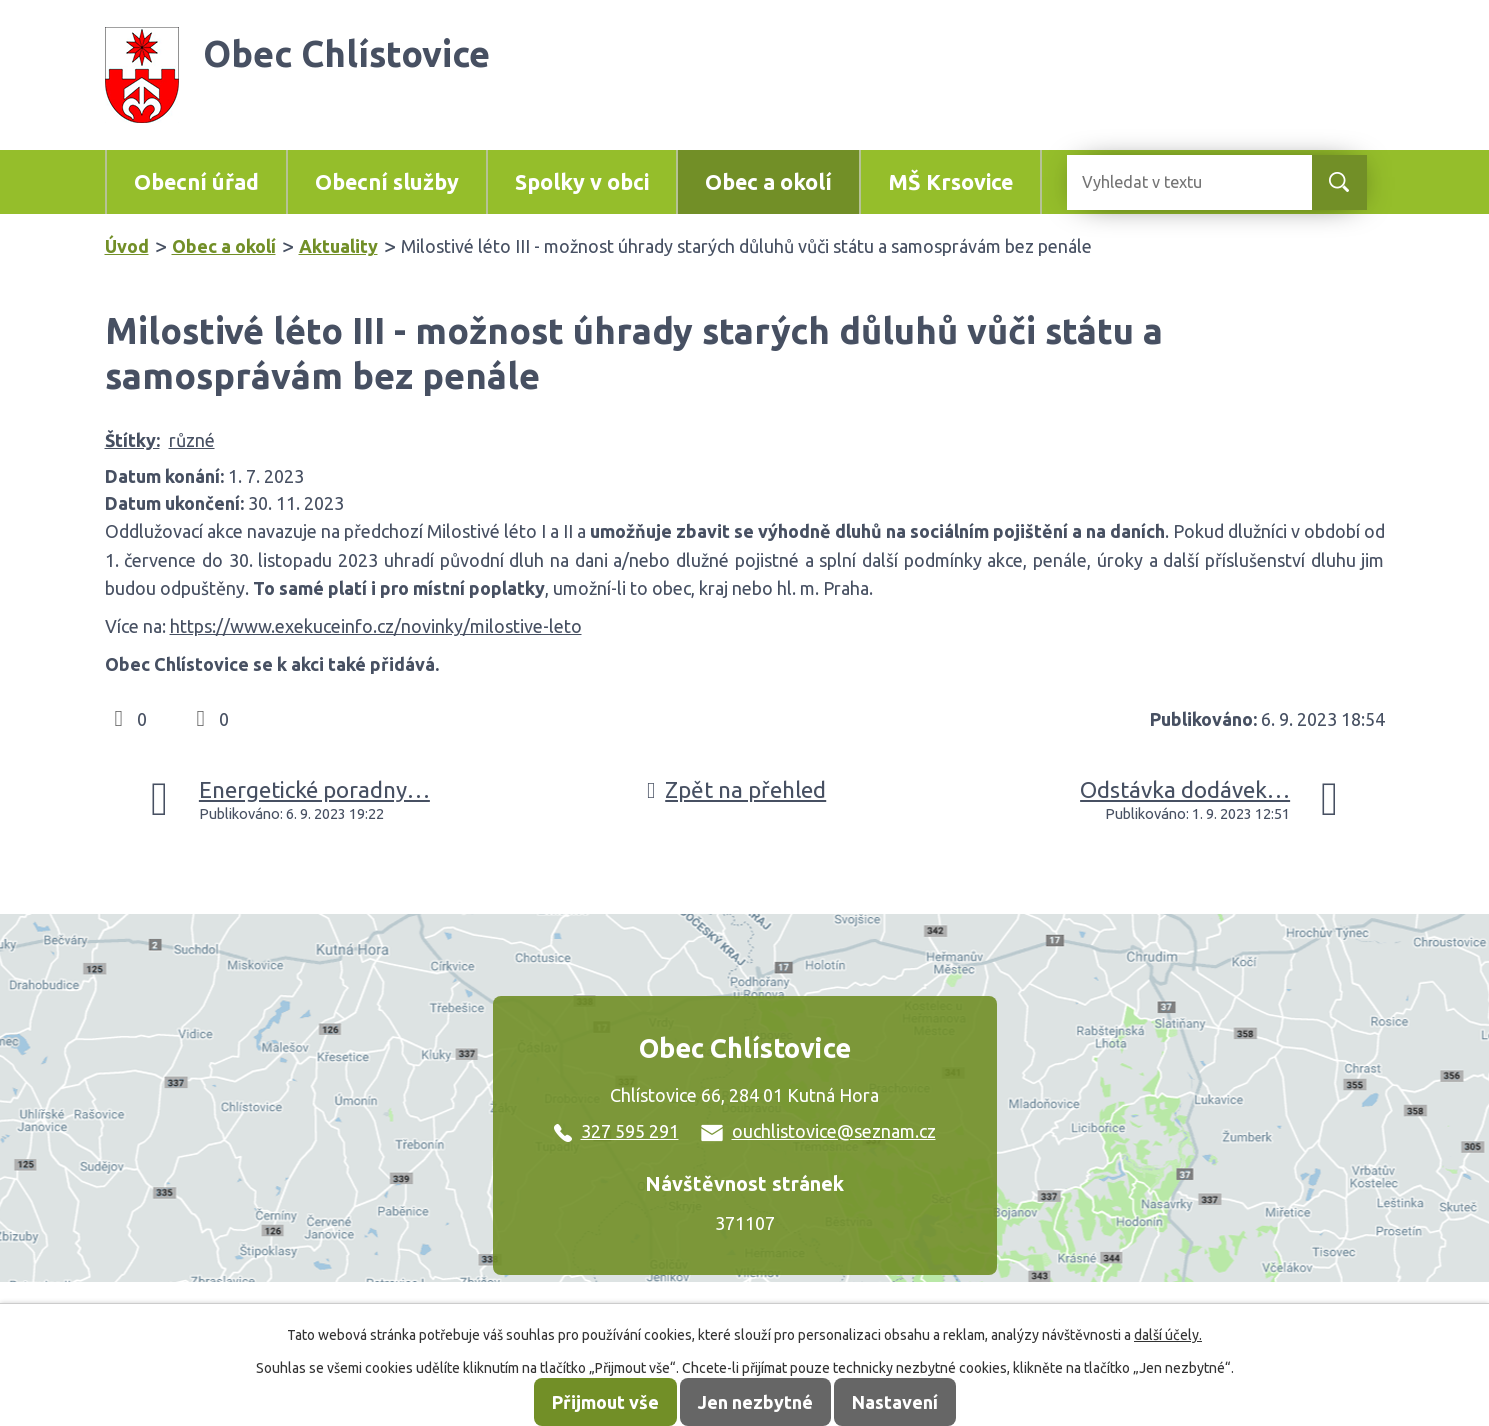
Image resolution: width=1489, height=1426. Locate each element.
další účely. (1168, 1335)
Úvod (127, 246)
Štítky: (132, 440)
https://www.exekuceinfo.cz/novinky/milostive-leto (376, 626)
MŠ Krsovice (950, 182)
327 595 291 (616, 1131)
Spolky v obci (582, 182)
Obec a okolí (768, 182)
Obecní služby (387, 182)
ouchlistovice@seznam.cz (818, 1131)
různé (192, 440)
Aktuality (338, 246)
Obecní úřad (196, 182)
